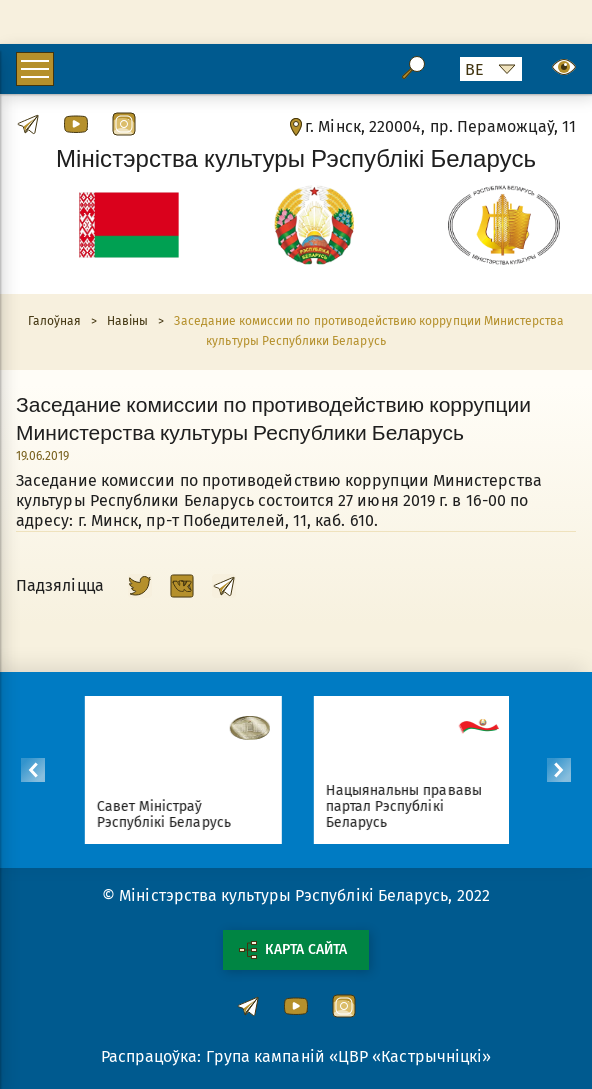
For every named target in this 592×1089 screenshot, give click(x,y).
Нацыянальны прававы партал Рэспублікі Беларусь (410, 806)
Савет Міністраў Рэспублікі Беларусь (170, 814)
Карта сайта (293, 950)
